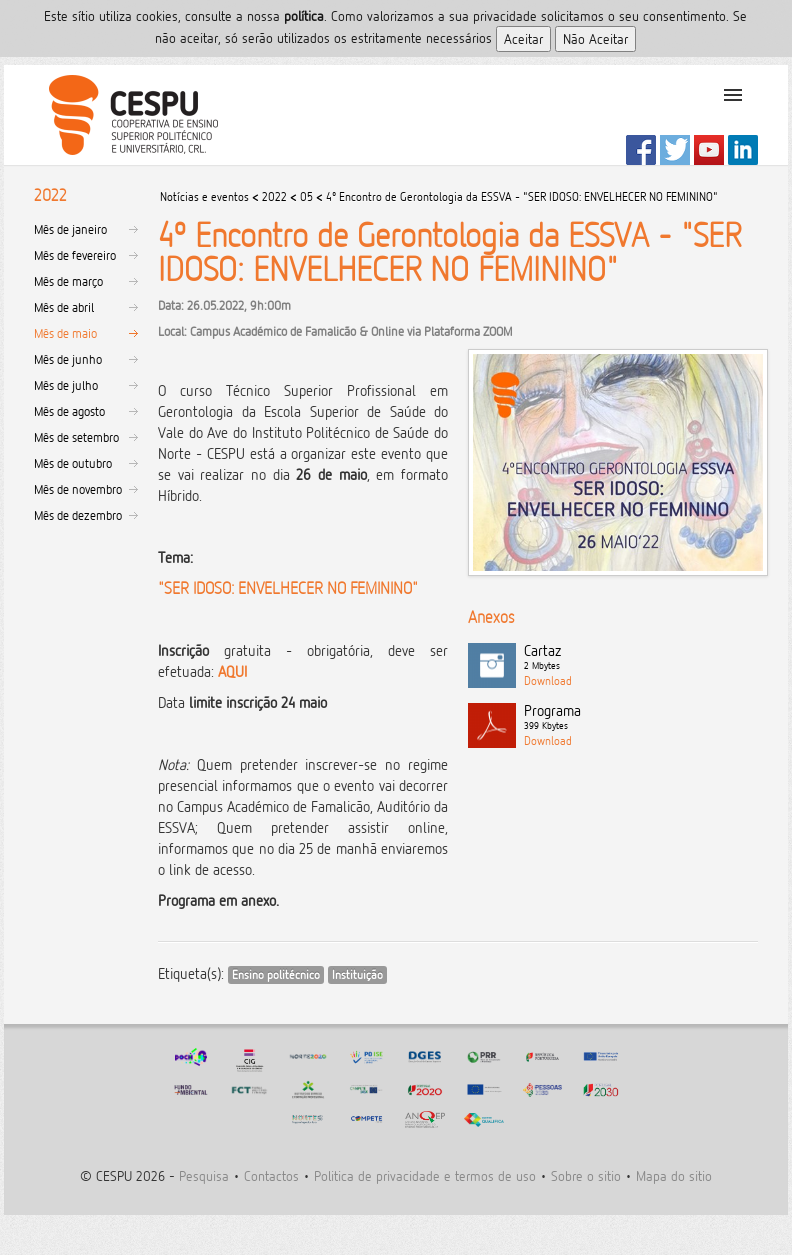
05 (306, 196)
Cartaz (641, 658)
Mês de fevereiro (75, 255)
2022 (274, 196)
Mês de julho (66, 385)
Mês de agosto (69, 411)
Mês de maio (65, 333)
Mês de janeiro (70, 229)
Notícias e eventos (204, 196)
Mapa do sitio (674, 1175)
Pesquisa (204, 1175)
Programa (641, 718)
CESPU (125, 115)
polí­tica (304, 15)
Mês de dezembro (78, 515)
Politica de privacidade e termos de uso (425, 1175)
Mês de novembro (78, 489)
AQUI (232, 671)
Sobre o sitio (586, 1175)
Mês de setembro (76, 437)
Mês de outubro (73, 463)
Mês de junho (68, 359)
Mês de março (68, 281)
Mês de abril (64, 307)
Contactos (271, 1175)
